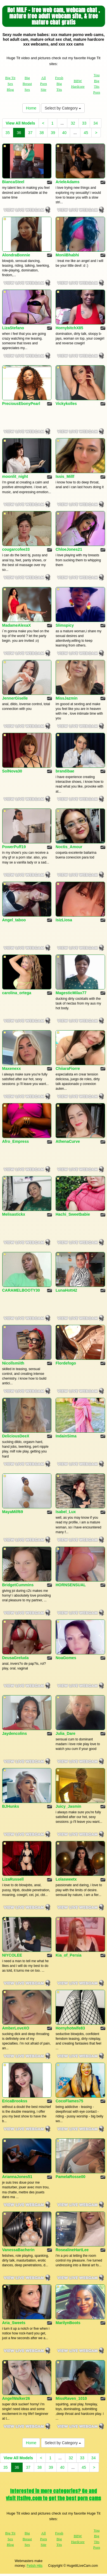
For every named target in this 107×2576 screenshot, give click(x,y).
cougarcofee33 (16, 549)
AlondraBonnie (16, 255)
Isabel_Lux (66, 1511)
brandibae (65, 771)
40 (64, 132)
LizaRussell (13, 1879)
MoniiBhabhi (67, 255)
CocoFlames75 (69, 2101)
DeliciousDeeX (15, 1436)
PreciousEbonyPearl (21, 403)
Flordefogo (66, 1363)
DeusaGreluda (15, 1658)
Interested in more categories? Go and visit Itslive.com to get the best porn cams (53, 2494)
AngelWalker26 (16, 2398)
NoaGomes (66, 1658)
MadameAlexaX (16, 625)
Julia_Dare (65, 1733)
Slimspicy (65, 625)
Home (31, 108)
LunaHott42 (66, 1290)
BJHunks (10, 1806)
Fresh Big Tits (59, 83)
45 (86, 132)
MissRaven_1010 (71, 2398)
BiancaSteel (13, 182)
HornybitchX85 (69, 328)
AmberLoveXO (15, 2028)
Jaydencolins (14, 1733)
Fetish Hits (34, 2566)
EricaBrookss (14, 2101)
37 (30, 132)
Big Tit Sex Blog (10, 83)
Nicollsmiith (13, 1363)
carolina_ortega (16, 993)
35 (8, 132)
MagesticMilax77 (71, 993)
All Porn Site (43, 83)
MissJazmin (67, 698)
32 (73, 123)
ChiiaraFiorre (68, 1068)
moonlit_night (15, 476)
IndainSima (66, 1436)
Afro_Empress (15, 1141)
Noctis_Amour (69, 847)
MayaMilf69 (12, 1511)
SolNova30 (12, 771)
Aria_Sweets (13, 2322)
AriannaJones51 (17, 2176)
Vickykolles (66, 403)
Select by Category (63, 108)
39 (53, 132)
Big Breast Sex (27, 83)
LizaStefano (13, 328)
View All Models (20, 123)
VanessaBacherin (18, 2250)
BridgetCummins (18, 1585)
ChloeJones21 (69, 549)
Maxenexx (11, 1068)
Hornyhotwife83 (70, 2028)
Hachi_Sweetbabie (73, 1214)
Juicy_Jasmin (68, 1806)
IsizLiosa (64, 920)
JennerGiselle (15, 698)
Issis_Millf (65, 476)
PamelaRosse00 (70, 2176)
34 (95, 123)
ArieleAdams (68, 182)
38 (41, 132)
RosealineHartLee (72, 2250)
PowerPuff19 (14, 847)
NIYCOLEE (12, 1955)
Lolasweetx (66, 1879)
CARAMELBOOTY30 (21, 1290)
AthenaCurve (68, 1141)
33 (84, 123)
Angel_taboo (14, 920)
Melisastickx (13, 1214)
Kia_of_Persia (69, 1955)
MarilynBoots (68, 2322)
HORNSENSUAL (71, 1585)
